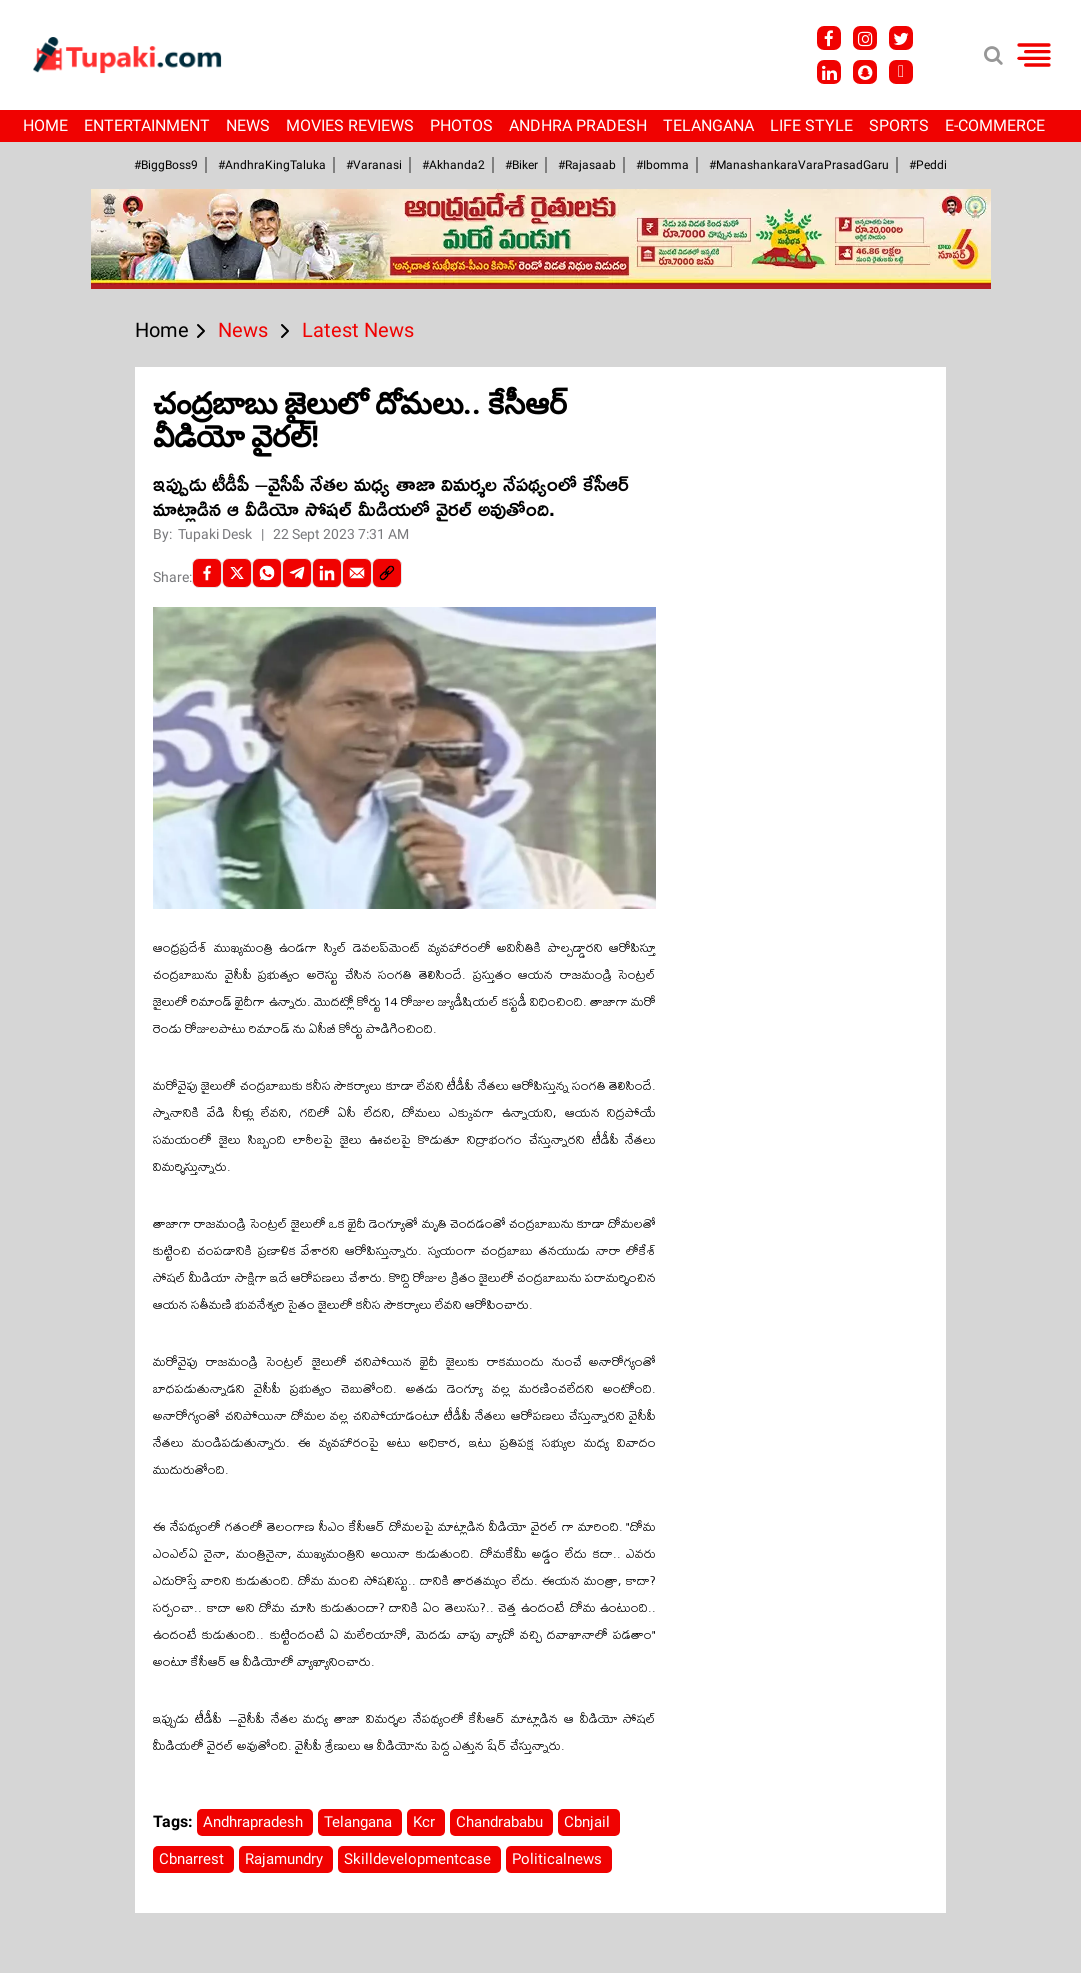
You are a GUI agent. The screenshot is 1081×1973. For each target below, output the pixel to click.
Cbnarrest (193, 1859)
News (248, 125)
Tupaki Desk (216, 534)
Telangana (708, 125)
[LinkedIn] (327, 573)
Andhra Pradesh (578, 125)
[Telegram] (297, 573)
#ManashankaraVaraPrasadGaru (799, 165)
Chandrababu (501, 1822)
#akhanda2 (453, 165)
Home (45, 125)
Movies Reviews (350, 125)
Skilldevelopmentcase (419, 1859)
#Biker (521, 165)
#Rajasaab (587, 165)
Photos (461, 125)
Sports (899, 125)
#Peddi (928, 165)
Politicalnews (559, 1859)
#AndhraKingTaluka (272, 165)
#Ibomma (662, 165)
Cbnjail (589, 1822)
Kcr (426, 1822)
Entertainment (147, 125)
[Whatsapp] (267, 573)
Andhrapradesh (255, 1822)
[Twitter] (237, 573)
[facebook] (207, 573)
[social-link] (387, 573)
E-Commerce (995, 125)
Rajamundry (286, 1859)
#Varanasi (374, 165)
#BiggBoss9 (166, 165)
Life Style (811, 125)
